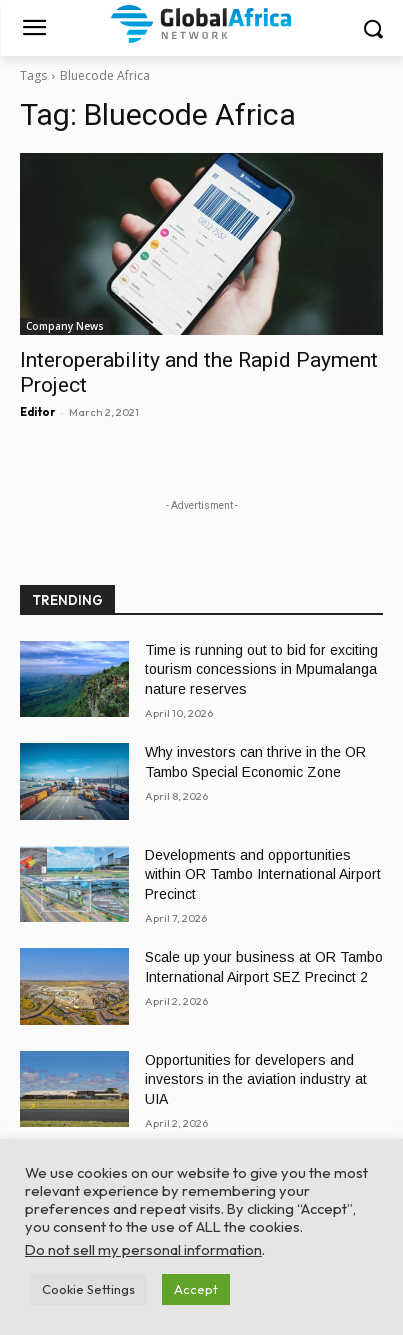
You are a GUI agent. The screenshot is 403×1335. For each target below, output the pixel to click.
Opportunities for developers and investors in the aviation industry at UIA (256, 1079)
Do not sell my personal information (143, 1249)
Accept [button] (196, 1289)
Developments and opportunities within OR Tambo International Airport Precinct (263, 874)
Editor (37, 412)
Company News (65, 326)
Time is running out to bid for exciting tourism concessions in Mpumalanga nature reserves (261, 669)
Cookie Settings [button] (88, 1289)
